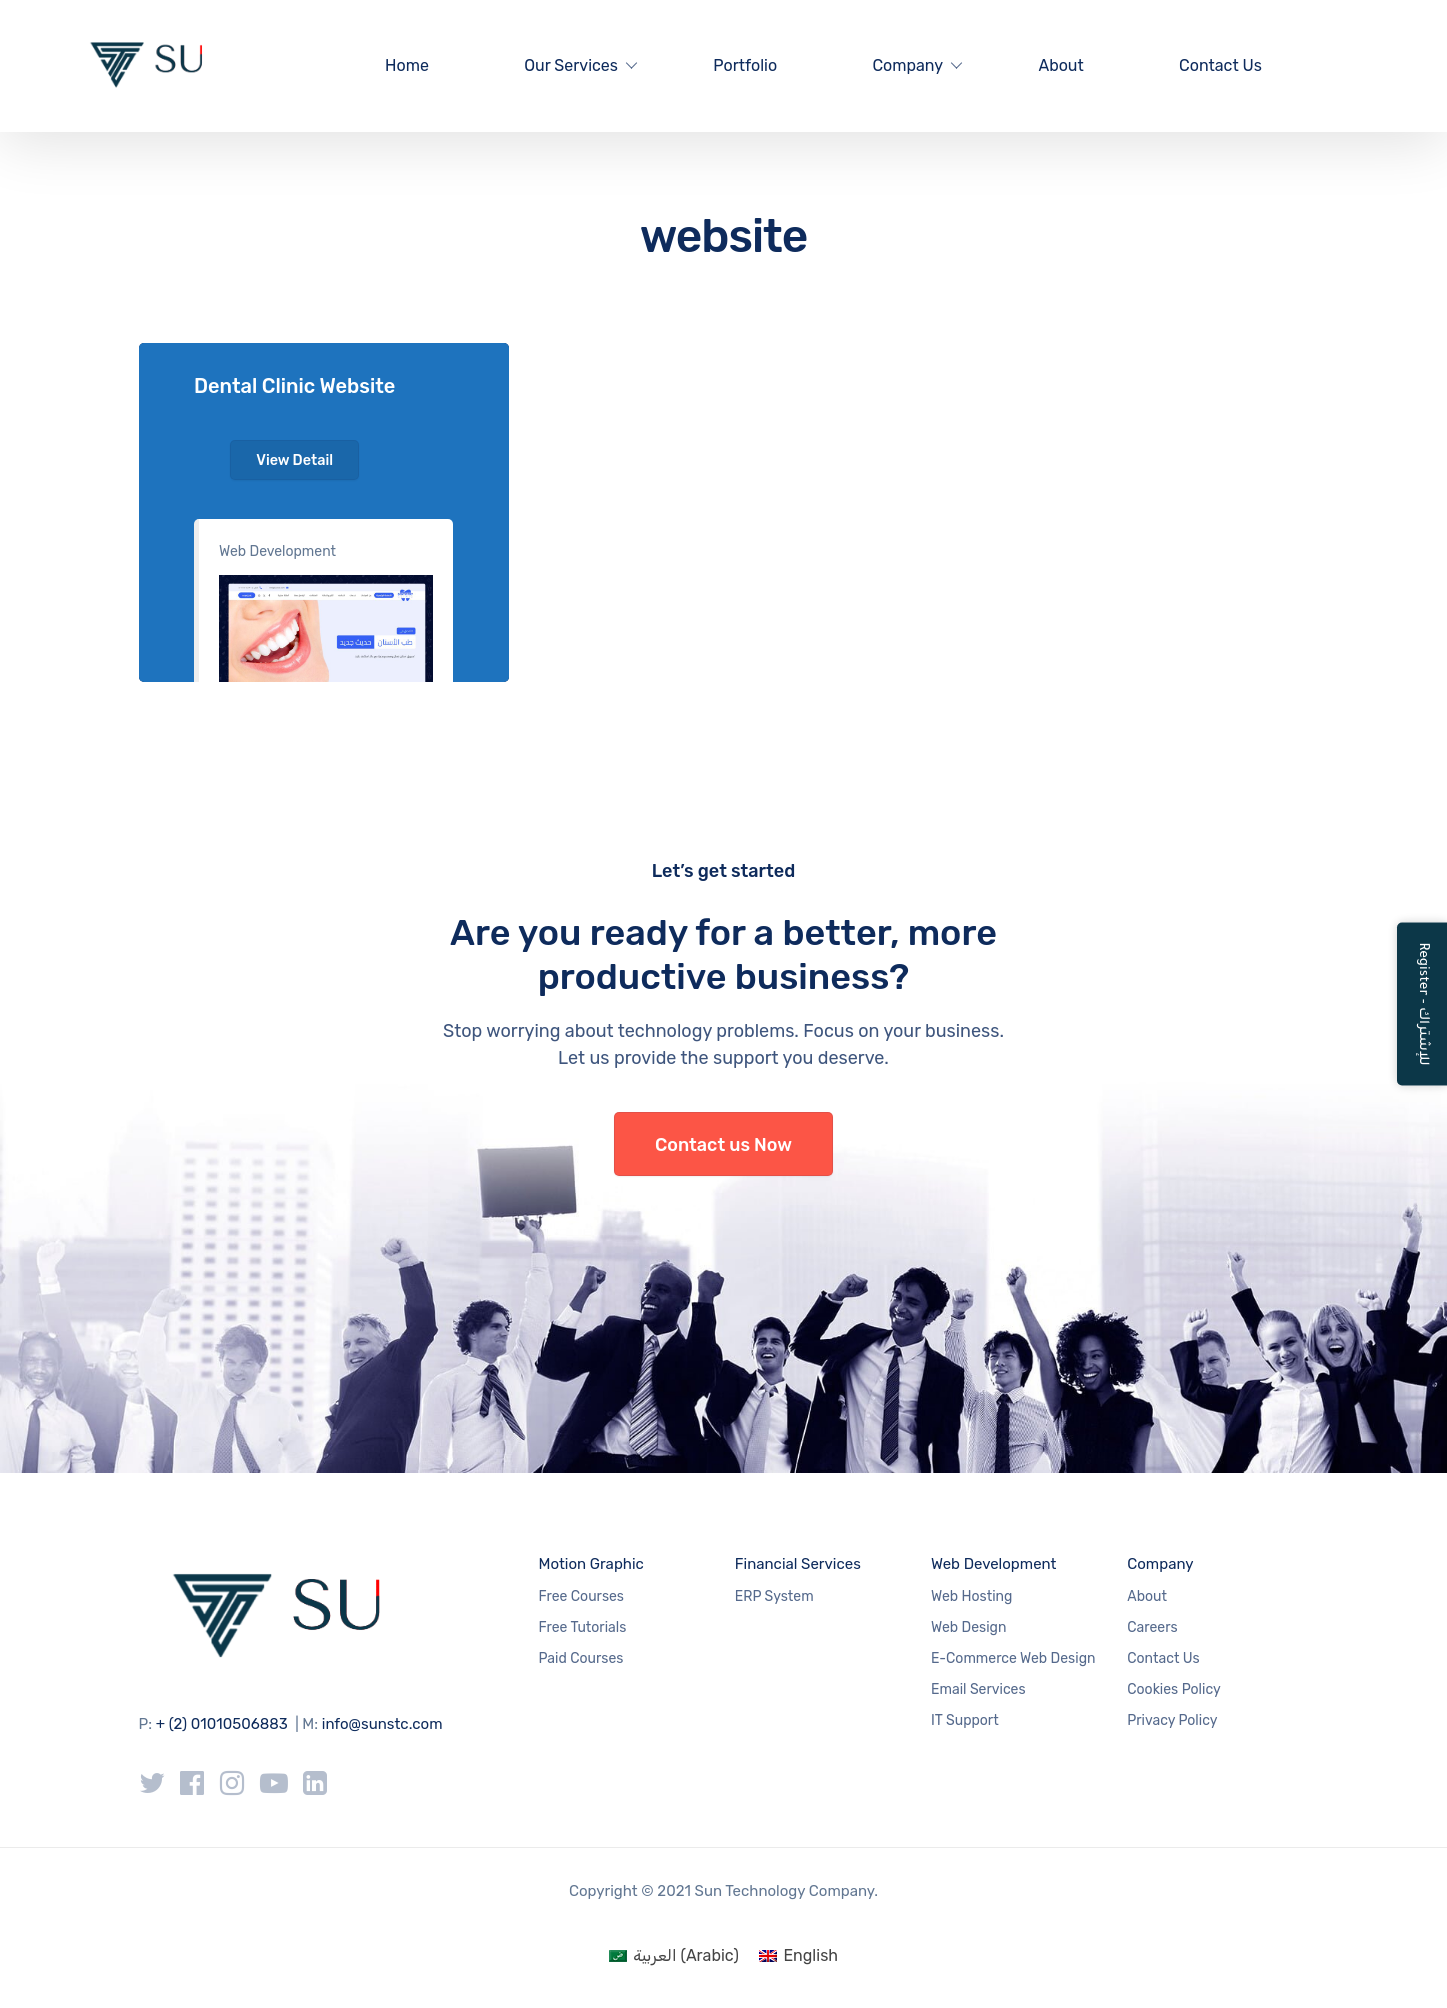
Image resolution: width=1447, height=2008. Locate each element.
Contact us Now (723, 1145)
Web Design (968, 1627)
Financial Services (798, 1564)
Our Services (571, 65)
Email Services (978, 1689)
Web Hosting (971, 1596)
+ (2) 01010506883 (222, 1724)
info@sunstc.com (382, 1724)
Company (907, 65)
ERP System (774, 1596)
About (1060, 65)
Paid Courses (581, 1658)
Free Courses (582, 1596)
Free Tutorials (583, 1627)
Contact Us (1220, 65)
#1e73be (324, 512)
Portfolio (745, 65)
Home (407, 65)
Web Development (277, 551)
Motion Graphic (591, 1564)
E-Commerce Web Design (1013, 1658)
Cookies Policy (1173, 1689)
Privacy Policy (1172, 1720)
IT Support (965, 1720)
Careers (1152, 1627)
